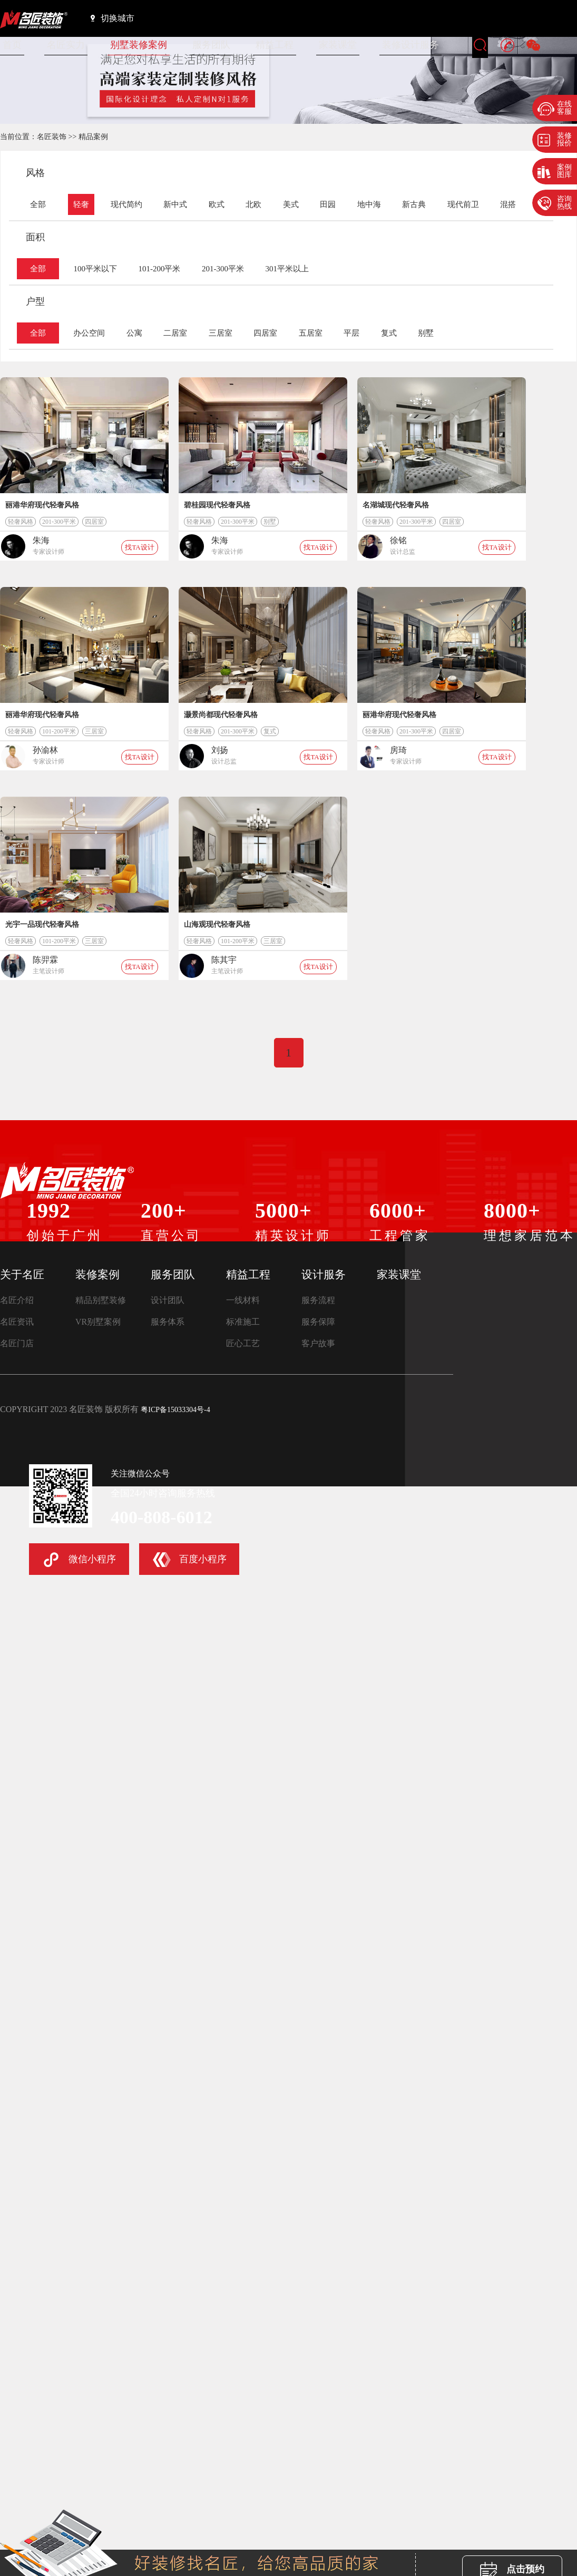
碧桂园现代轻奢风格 (217, 505)
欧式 (216, 204)
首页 (12, 45)
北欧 (253, 204)
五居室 (310, 333)
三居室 (220, 333)
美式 (291, 204)
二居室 (175, 333)
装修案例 (97, 1274)
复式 (389, 333)
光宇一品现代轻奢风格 (42, 924)
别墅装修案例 (138, 45)
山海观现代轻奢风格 (217, 924)
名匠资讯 (17, 1321)
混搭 (508, 204)
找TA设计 (139, 547)
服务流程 (318, 1300)
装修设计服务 (410, 45)
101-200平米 (159, 269)
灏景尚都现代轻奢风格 (221, 715)
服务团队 (211, 45)
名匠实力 (66, 45)
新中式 (175, 204)
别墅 (426, 333)
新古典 (414, 204)
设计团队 (167, 1300)
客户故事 (318, 1343)
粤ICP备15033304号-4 (175, 1410)
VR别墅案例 (98, 1321)
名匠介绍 (17, 1300)
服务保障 (318, 1321)
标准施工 (243, 1321)
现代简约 (126, 204)
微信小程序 (79, 1560)
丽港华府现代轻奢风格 (42, 505)
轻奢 (81, 204)
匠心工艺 (243, 1343)
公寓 (134, 333)
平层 (351, 333)
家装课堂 (338, 45)
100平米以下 (95, 269)
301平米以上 (287, 269)
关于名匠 (22, 1274)
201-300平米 (223, 269)
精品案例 (93, 137)
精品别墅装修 (100, 1300)
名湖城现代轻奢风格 (396, 505)
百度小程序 (189, 1560)
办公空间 (89, 333)
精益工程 (275, 45)
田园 (328, 204)
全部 (38, 204)
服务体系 (167, 1321)
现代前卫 (463, 204)
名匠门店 (17, 1343)
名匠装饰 (51, 137)
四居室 (265, 333)
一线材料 (243, 1300)
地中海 (369, 204)
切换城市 (112, 18)
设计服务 (323, 1274)
